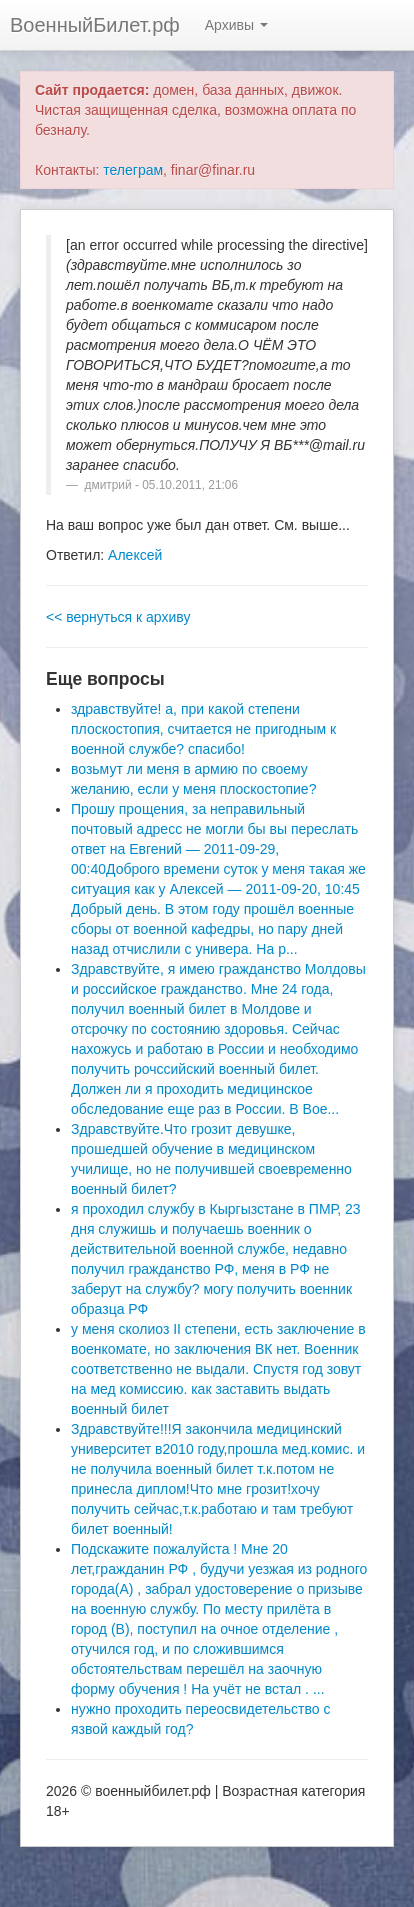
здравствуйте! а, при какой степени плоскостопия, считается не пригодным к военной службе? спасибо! (203, 729)
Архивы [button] (236, 25)
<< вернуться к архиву (118, 617)
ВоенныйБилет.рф (95, 25)
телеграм (133, 170)
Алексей (135, 555)
